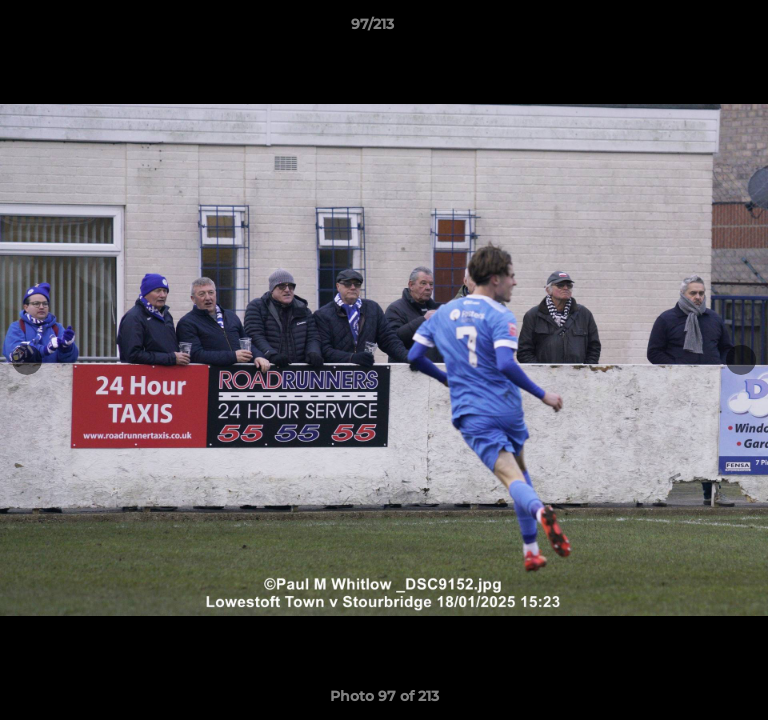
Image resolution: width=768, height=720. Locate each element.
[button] (696, 29)
